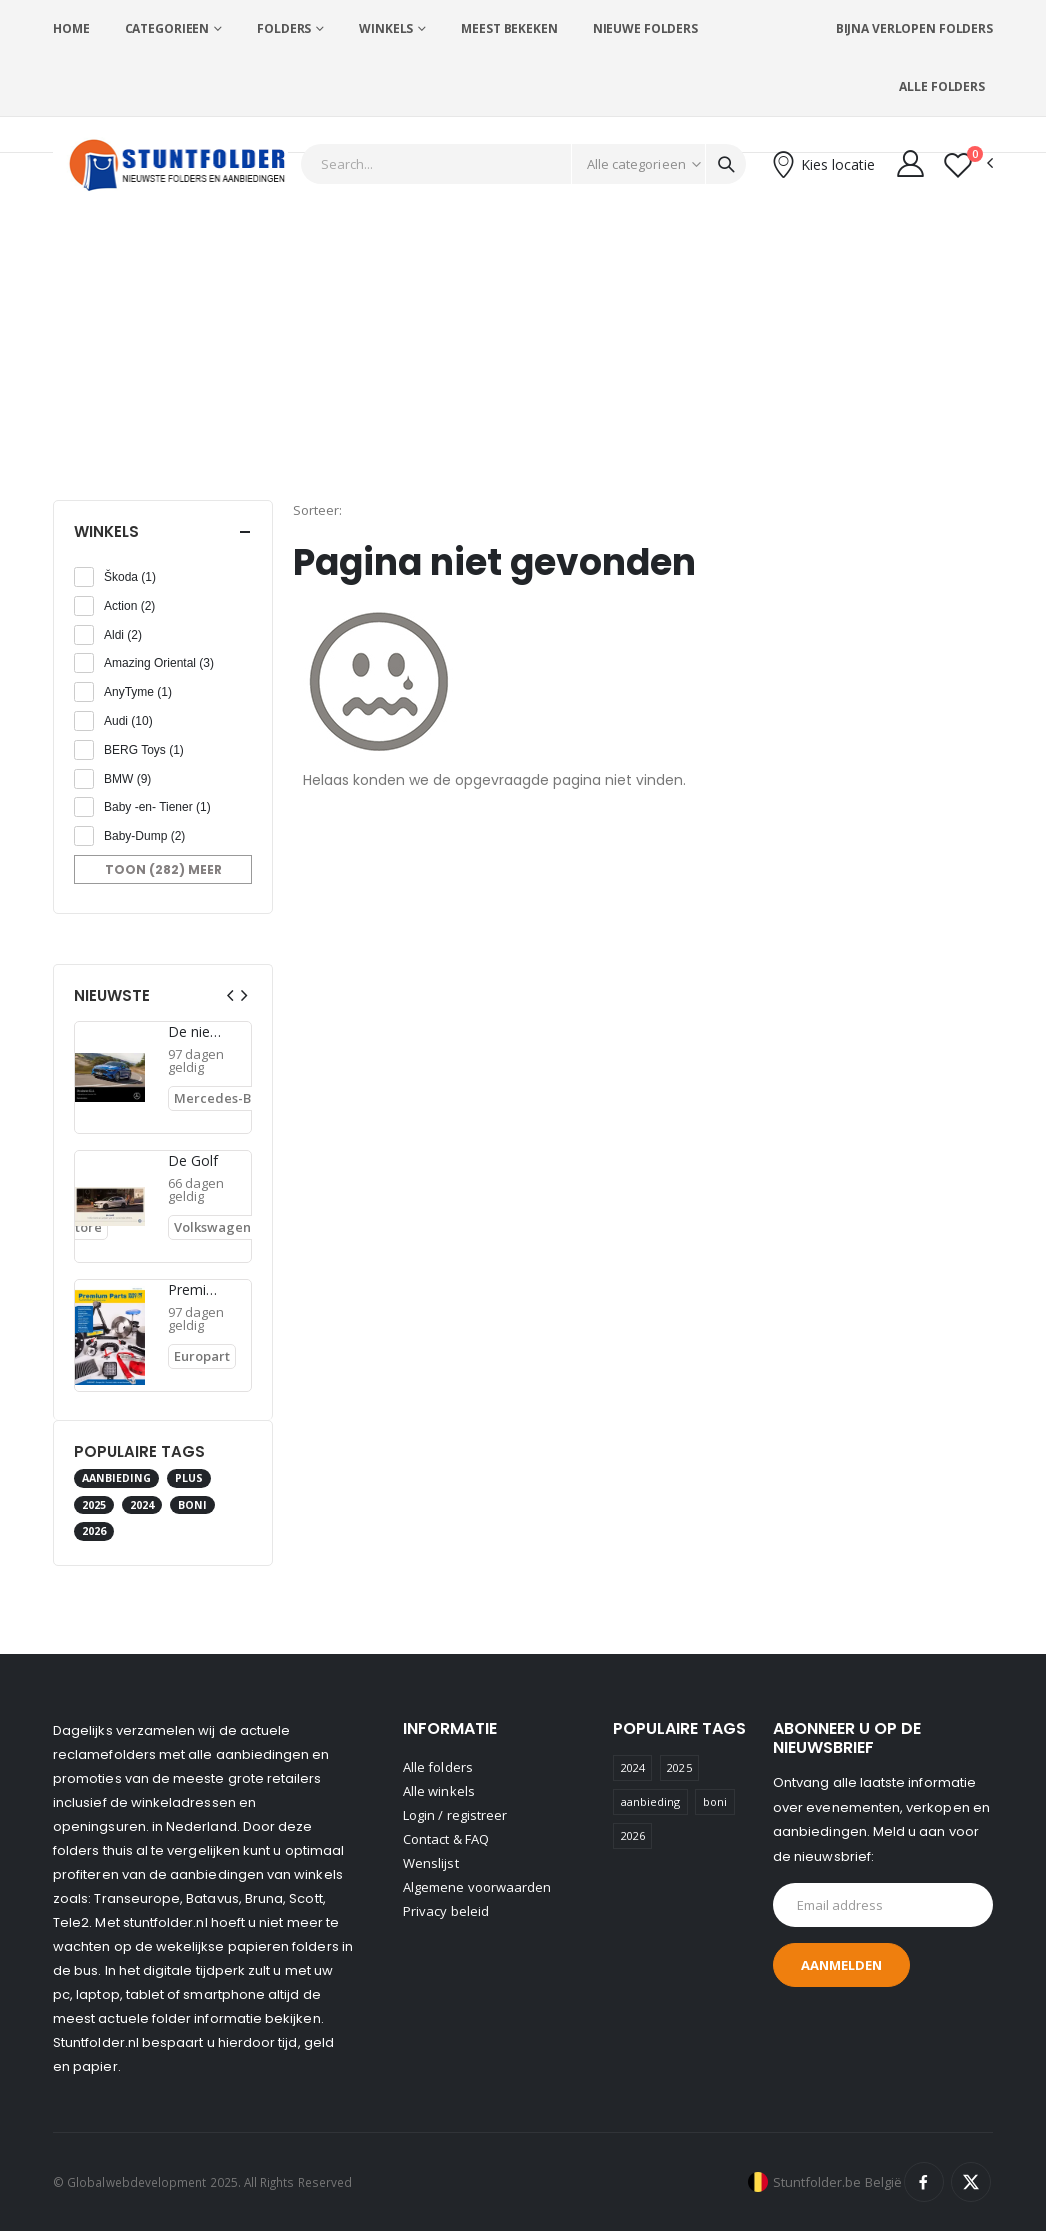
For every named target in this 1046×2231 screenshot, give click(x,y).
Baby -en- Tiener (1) (157, 807)
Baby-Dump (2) (144, 836)
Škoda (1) (130, 577)
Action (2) (129, 606)
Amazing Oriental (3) (159, 663)
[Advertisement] (523, 350)
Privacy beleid (446, 1911)
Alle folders (942, 86)
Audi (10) (128, 721)
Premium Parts (196, 1290)
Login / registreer (455, 1815)
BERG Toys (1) (144, 750)
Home (71, 28)
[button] (968, 164)
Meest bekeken (509, 28)
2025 (94, 1505)
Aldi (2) (123, 635)
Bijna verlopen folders (914, 28)
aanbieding (116, 1478)
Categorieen (167, 28)
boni (192, 1505)
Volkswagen (212, 1227)
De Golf (193, 1161)
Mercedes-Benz (224, 1098)
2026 (94, 1531)
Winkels (386, 28)
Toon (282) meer (163, 869)
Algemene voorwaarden (477, 1887)
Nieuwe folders (645, 28)
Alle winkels (439, 1791)
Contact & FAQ (446, 1839)
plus (189, 1478)
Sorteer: (317, 510)
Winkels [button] (106, 531)
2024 (142, 1505)
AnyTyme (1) (138, 692)
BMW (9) (127, 779)
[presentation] (230, 995)
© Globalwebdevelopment (131, 2182)
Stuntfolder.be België (837, 2182)
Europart (202, 1356)
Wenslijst (431, 1863)
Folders (284, 28)
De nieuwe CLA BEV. (196, 1032)
